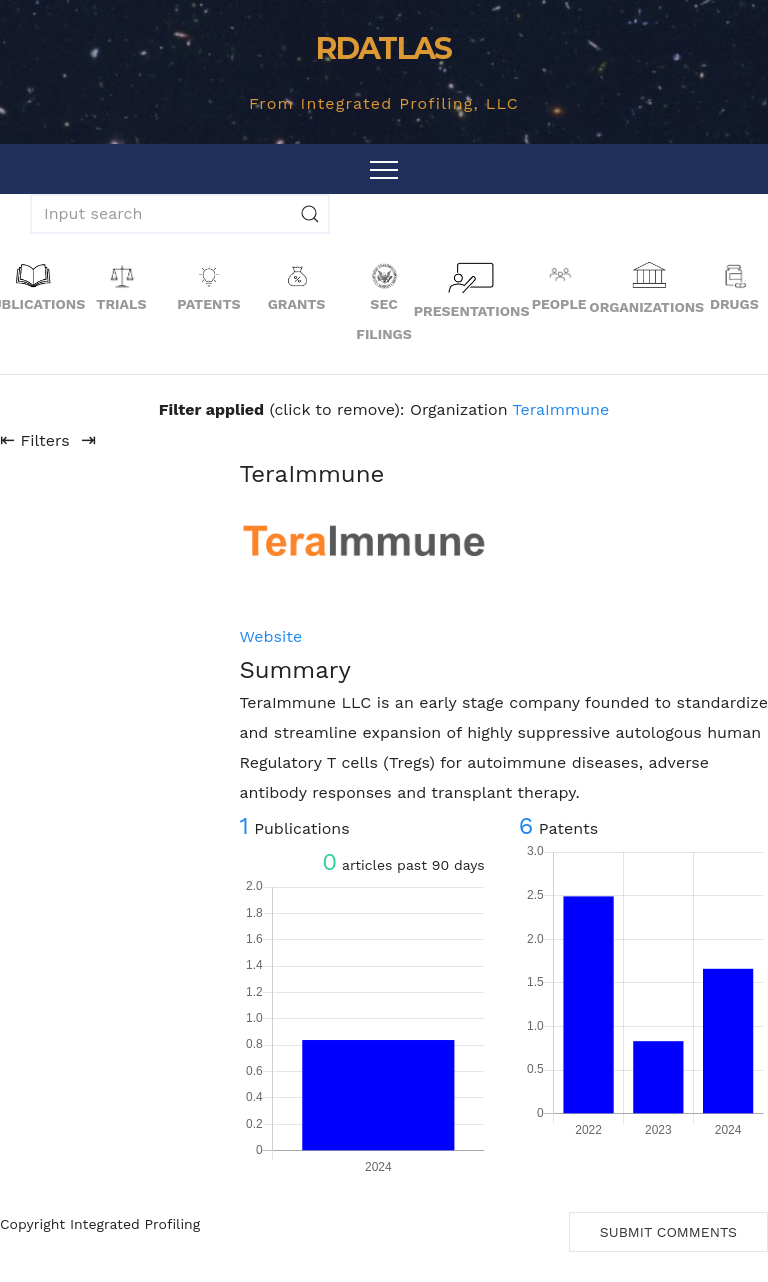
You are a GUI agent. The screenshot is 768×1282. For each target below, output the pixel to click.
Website (270, 636)
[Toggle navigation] (384, 169)
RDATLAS (383, 48)
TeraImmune (561, 409)
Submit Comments (668, 1232)
